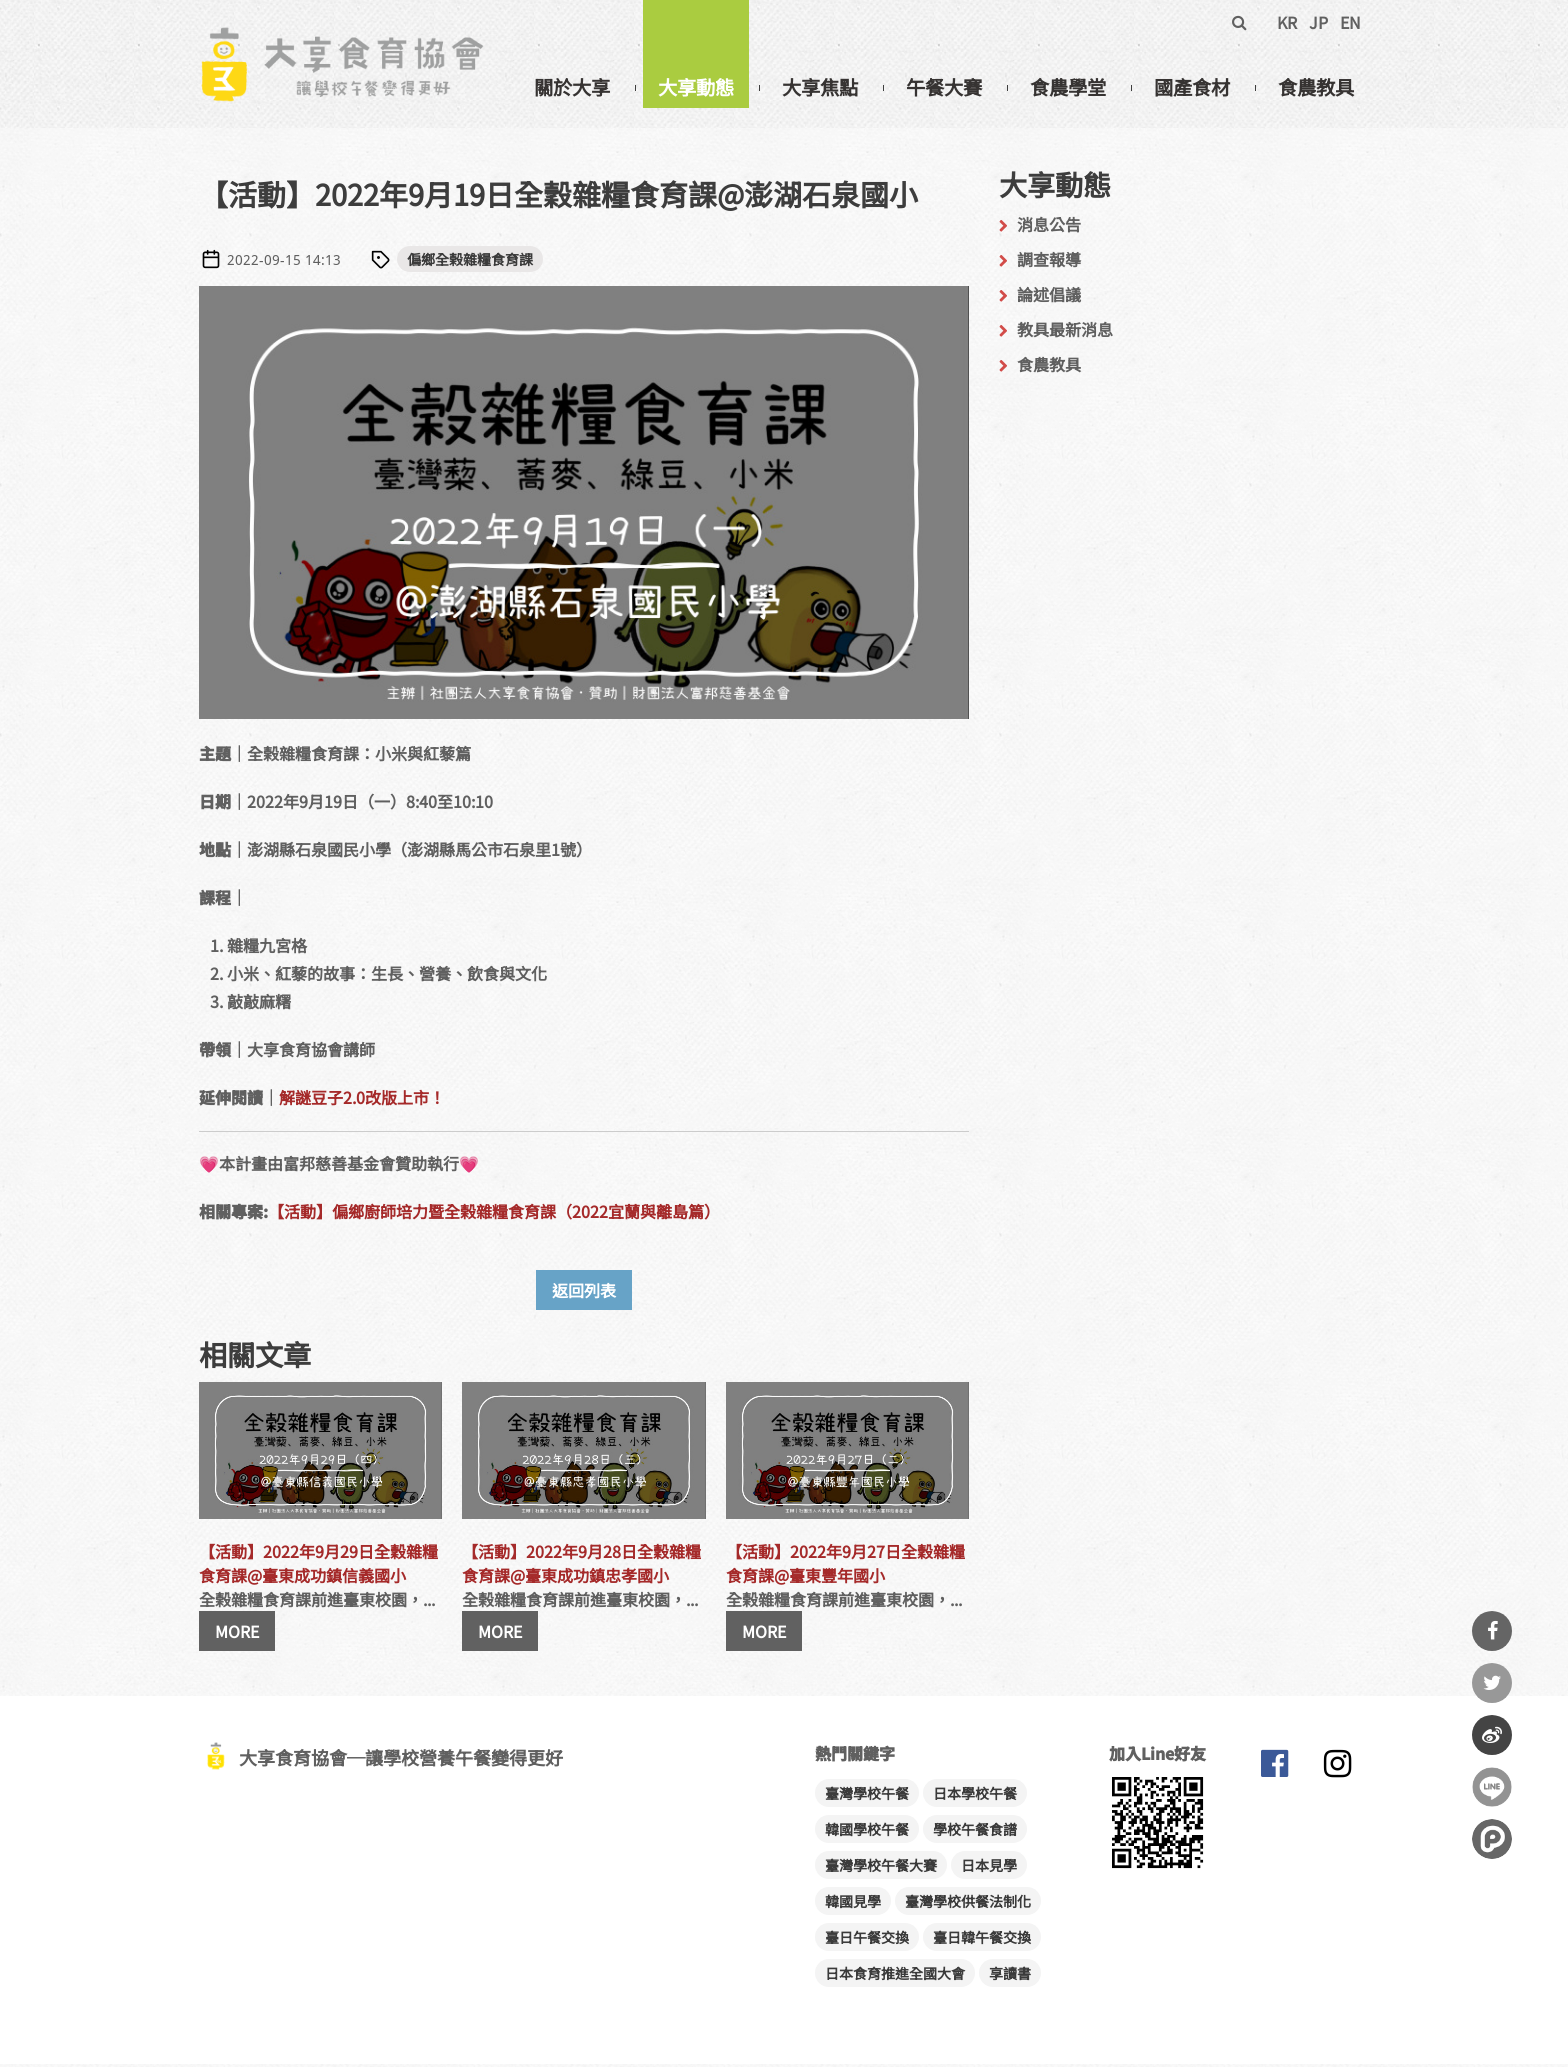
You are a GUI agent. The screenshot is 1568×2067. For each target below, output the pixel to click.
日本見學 (989, 1868)
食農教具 (1316, 87)
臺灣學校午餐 (867, 1796)
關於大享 (572, 87)
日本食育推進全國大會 (895, 1976)
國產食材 (1192, 87)
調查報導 (1049, 262)
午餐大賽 (944, 87)
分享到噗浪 (1492, 1839)
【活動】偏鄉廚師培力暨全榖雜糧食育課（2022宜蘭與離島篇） (494, 1214)
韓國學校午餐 (867, 1832)
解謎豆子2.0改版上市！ (362, 1100)
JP (1318, 22)
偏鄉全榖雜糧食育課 (470, 262)
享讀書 (1010, 1976)
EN (1350, 22)
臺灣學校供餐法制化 (968, 1904)
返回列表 (584, 1293)
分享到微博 (1492, 1735)
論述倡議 (1049, 297)
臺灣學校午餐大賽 (881, 1868)
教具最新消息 (1065, 332)
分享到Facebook (1492, 1631)
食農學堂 (1068, 87)
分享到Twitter (1492, 1683)
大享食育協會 (1274, 1771)
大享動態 (696, 87)
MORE (237, 1634)
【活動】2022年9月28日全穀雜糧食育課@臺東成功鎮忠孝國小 (581, 1566)
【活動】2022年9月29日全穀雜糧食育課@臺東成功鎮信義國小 (318, 1566)
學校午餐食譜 (975, 1832)
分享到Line (1492, 1787)
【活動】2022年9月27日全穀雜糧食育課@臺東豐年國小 (845, 1566)
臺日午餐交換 (867, 1940)
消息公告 (1049, 227)
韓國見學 (853, 1904)
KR (1287, 22)
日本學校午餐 (975, 1796)
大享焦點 (820, 87)
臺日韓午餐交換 (982, 1940)
